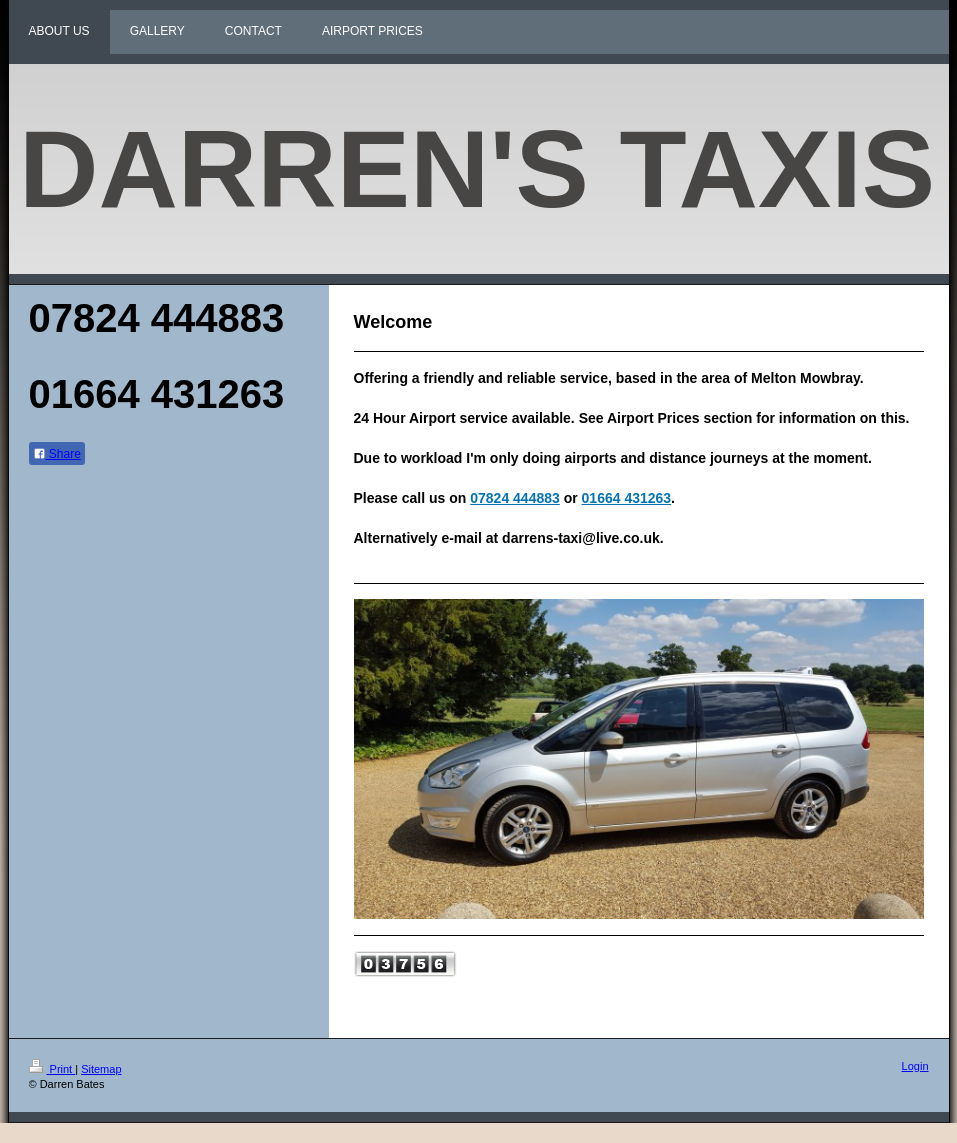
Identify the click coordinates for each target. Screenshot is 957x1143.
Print (52, 1069)
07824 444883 (515, 498)
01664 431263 (627, 498)
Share (57, 454)
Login (915, 1066)
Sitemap (101, 1069)
